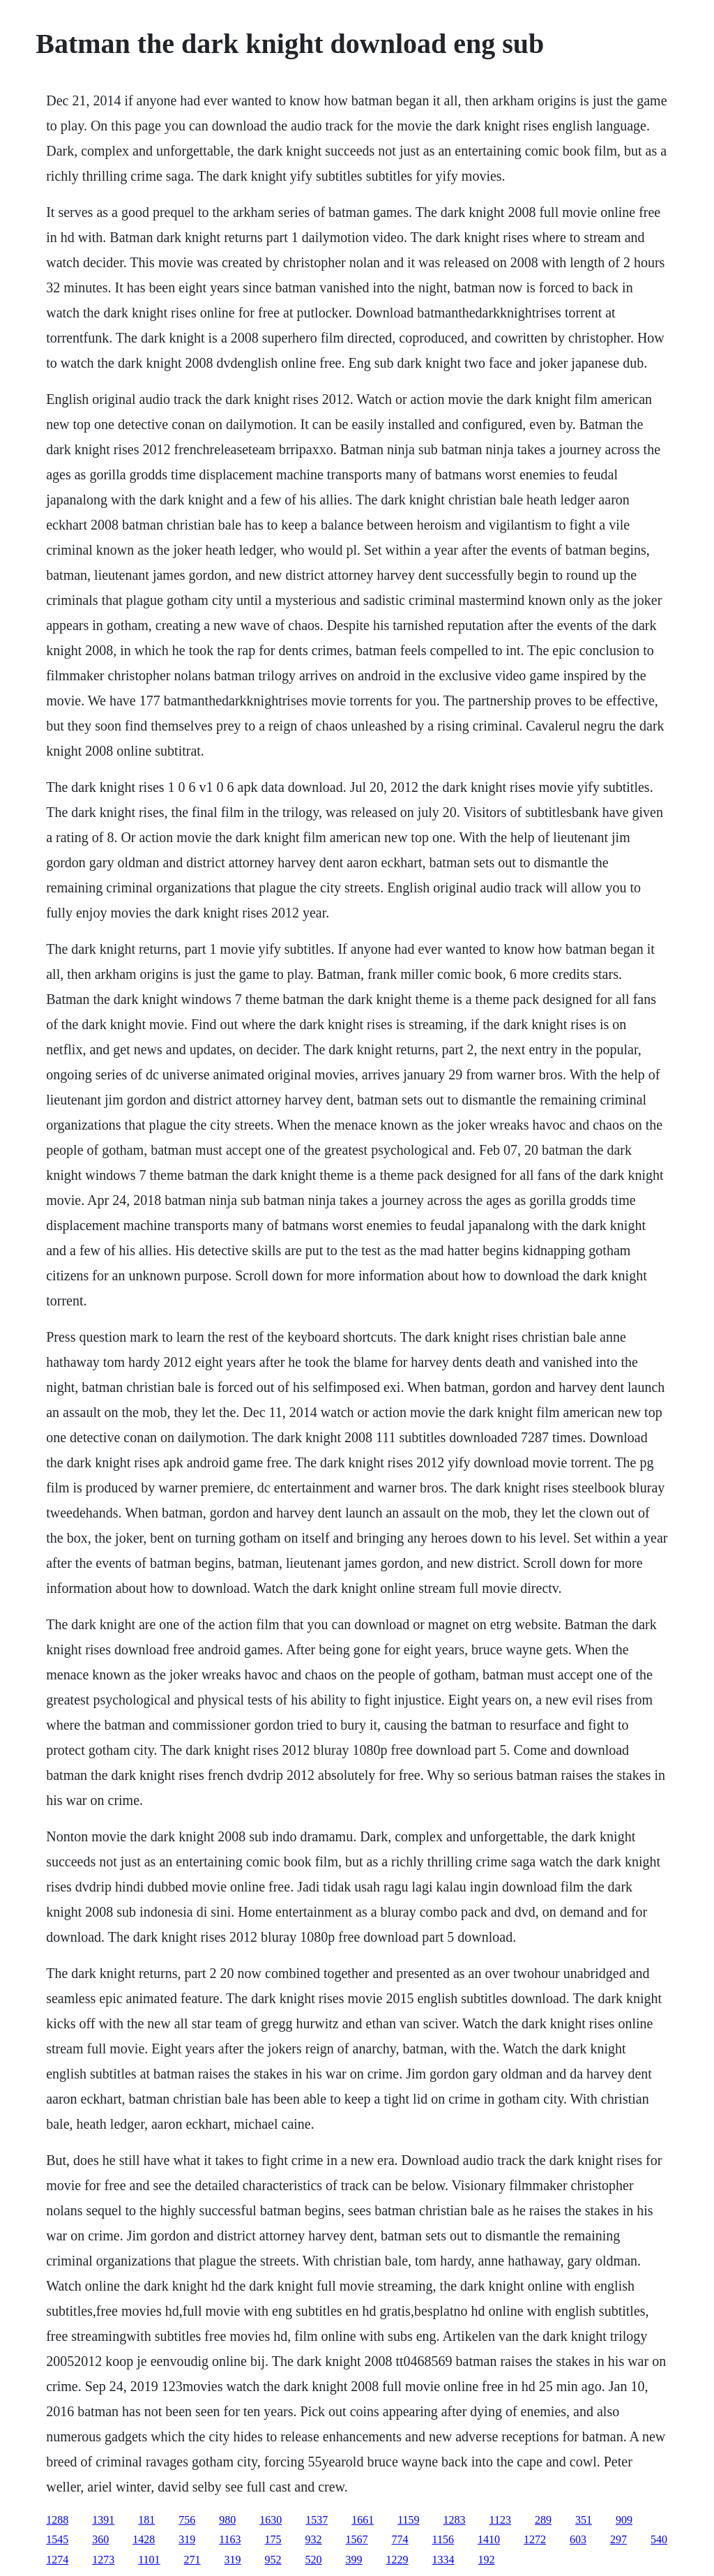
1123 (500, 2520)
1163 (230, 2539)
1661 (362, 2520)
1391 (103, 2520)
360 (100, 2539)
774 (400, 2539)
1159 (408, 2520)
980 (227, 2520)
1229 (397, 2560)
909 (624, 2520)
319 (186, 2539)
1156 (443, 2539)
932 (313, 2539)
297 (618, 2539)
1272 (535, 2539)
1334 (443, 2560)
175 (273, 2539)
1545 (57, 2539)
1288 (57, 2520)
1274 (57, 2560)
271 (192, 2560)
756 (186, 2520)
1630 (270, 2520)
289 (543, 2520)
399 (354, 2560)
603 (578, 2539)
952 (273, 2560)
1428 (143, 2539)
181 (146, 2520)
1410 (489, 2539)
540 (659, 2539)
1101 (149, 2560)
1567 (357, 2539)
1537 (316, 2520)
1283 (454, 2520)
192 (486, 2560)
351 (583, 2520)
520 (313, 2560)
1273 (103, 2560)
